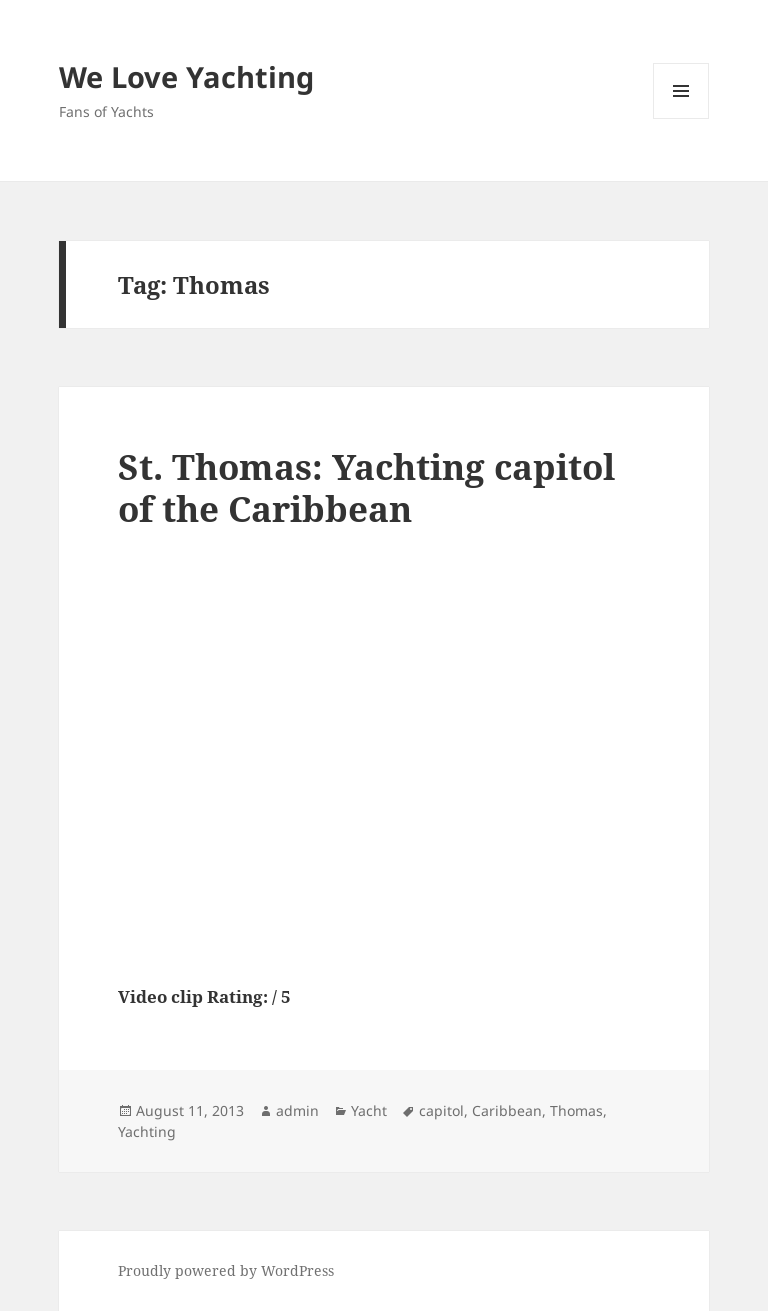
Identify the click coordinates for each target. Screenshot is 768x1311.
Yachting (147, 1131)
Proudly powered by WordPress (226, 1270)
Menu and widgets (681, 118)
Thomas (576, 1110)
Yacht (369, 1110)
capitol (441, 1110)
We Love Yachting (186, 76)
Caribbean (507, 1110)
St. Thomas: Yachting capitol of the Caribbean (366, 487)
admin (297, 1110)
